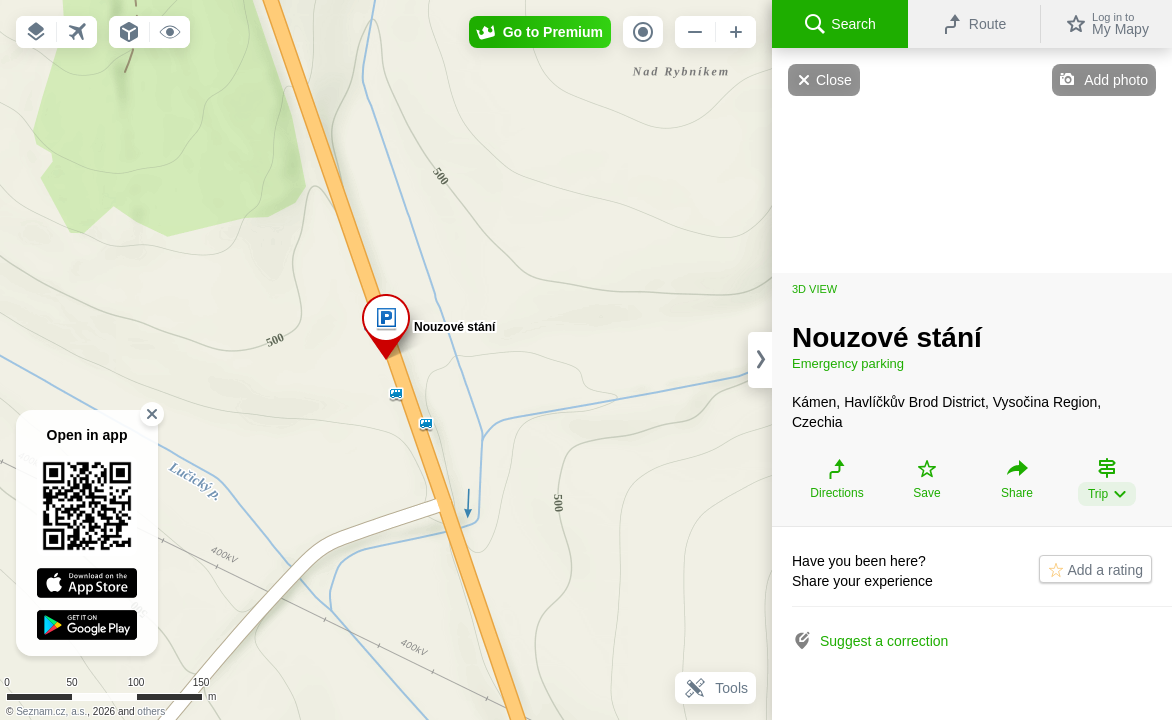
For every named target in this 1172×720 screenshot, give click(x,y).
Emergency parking (848, 363)
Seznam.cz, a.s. (51, 711)
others (151, 711)
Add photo (1116, 80)
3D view (814, 289)
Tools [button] (715, 688)
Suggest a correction (884, 641)
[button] (36, 32)
